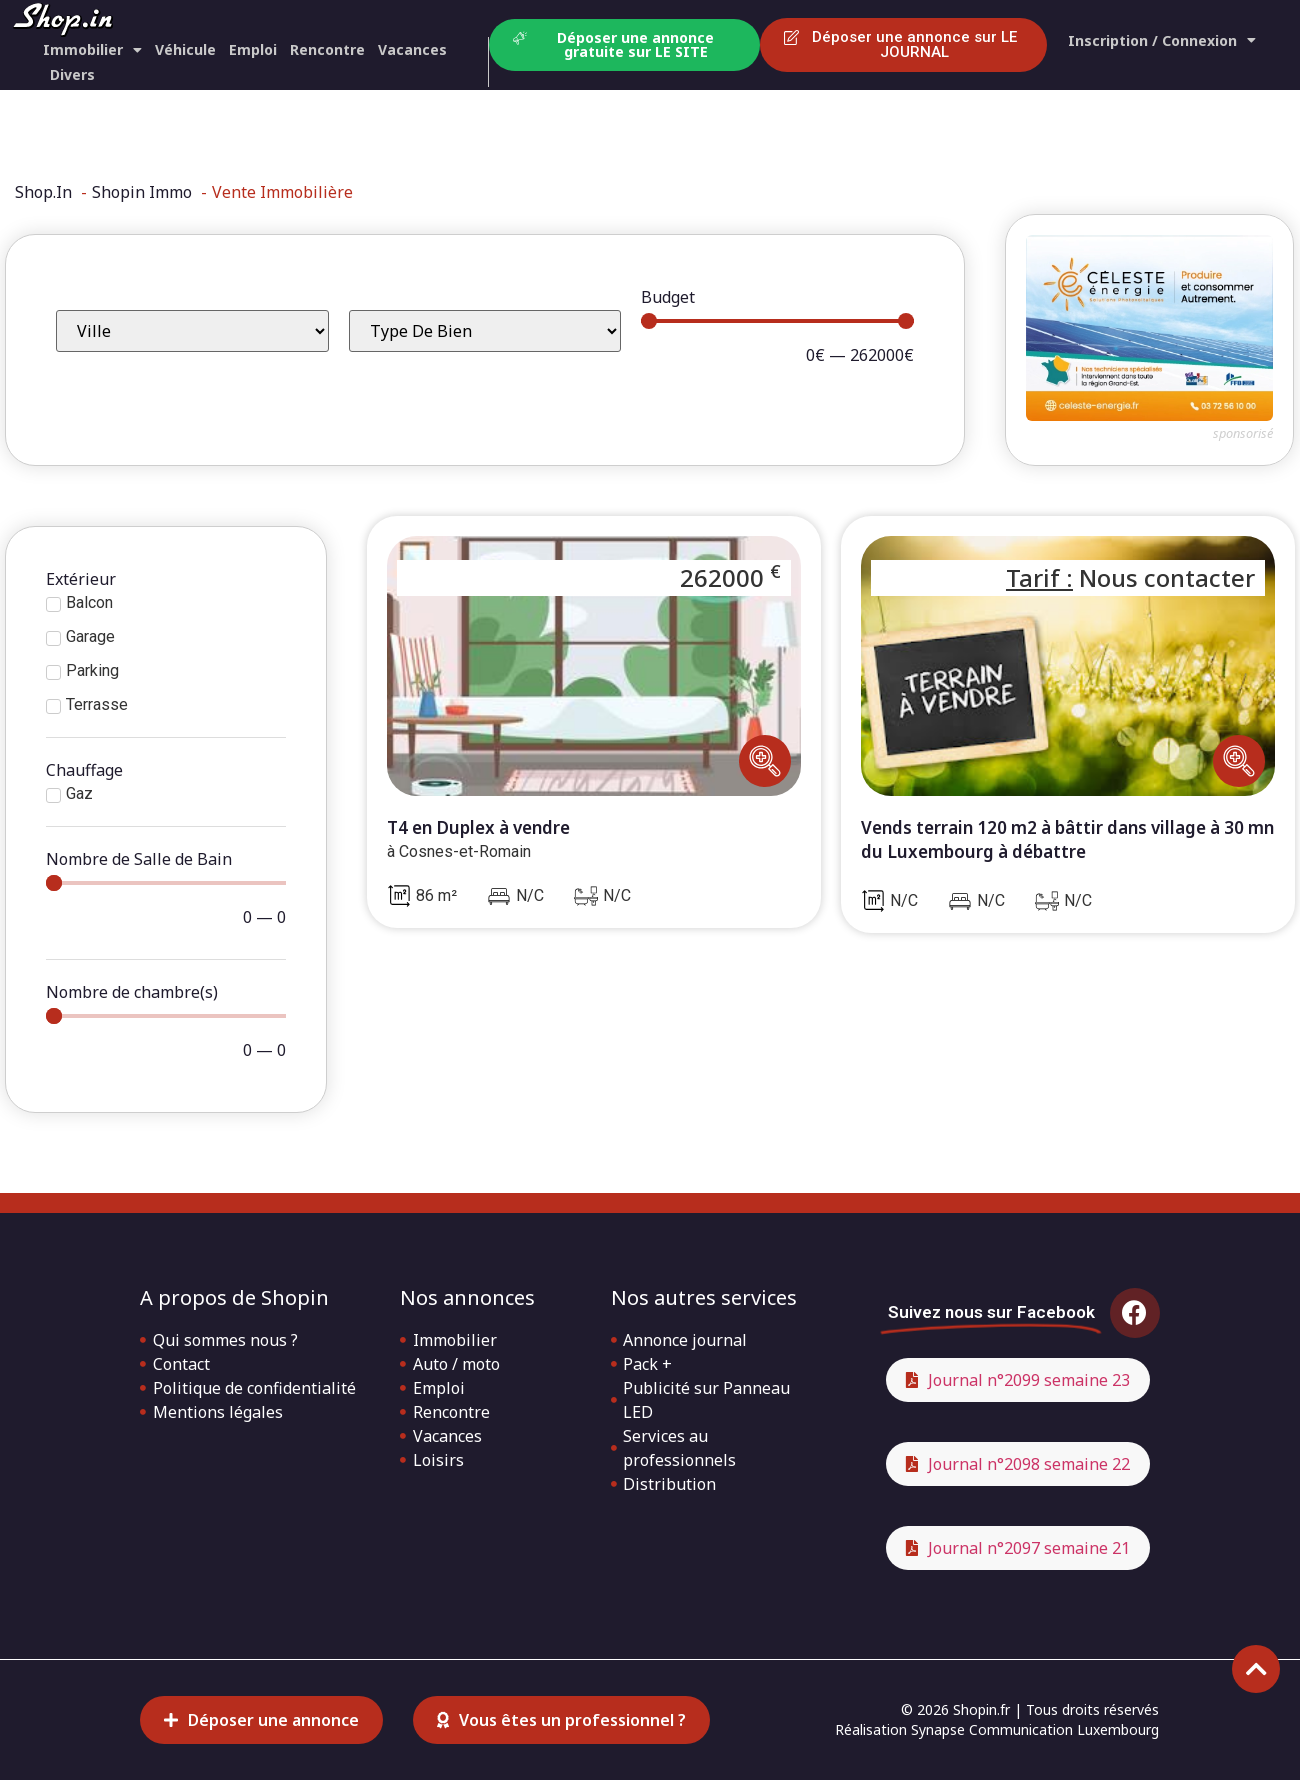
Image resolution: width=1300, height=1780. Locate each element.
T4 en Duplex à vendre (478, 827)
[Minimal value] (777, 321)
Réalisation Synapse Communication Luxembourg (997, 1729)
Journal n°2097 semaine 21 (1029, 1548)
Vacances (412, 49)
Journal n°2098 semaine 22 (1029, 1464)
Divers (72, 74)
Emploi (253, 49)
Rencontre (327, 49)
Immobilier (92, 49)
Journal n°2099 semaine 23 (1029, 1380)
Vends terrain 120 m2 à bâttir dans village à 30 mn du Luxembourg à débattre (1067, 839)
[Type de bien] (485, 331)
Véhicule (185, 49)
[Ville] (192, 331)
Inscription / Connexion (1162, 40)
